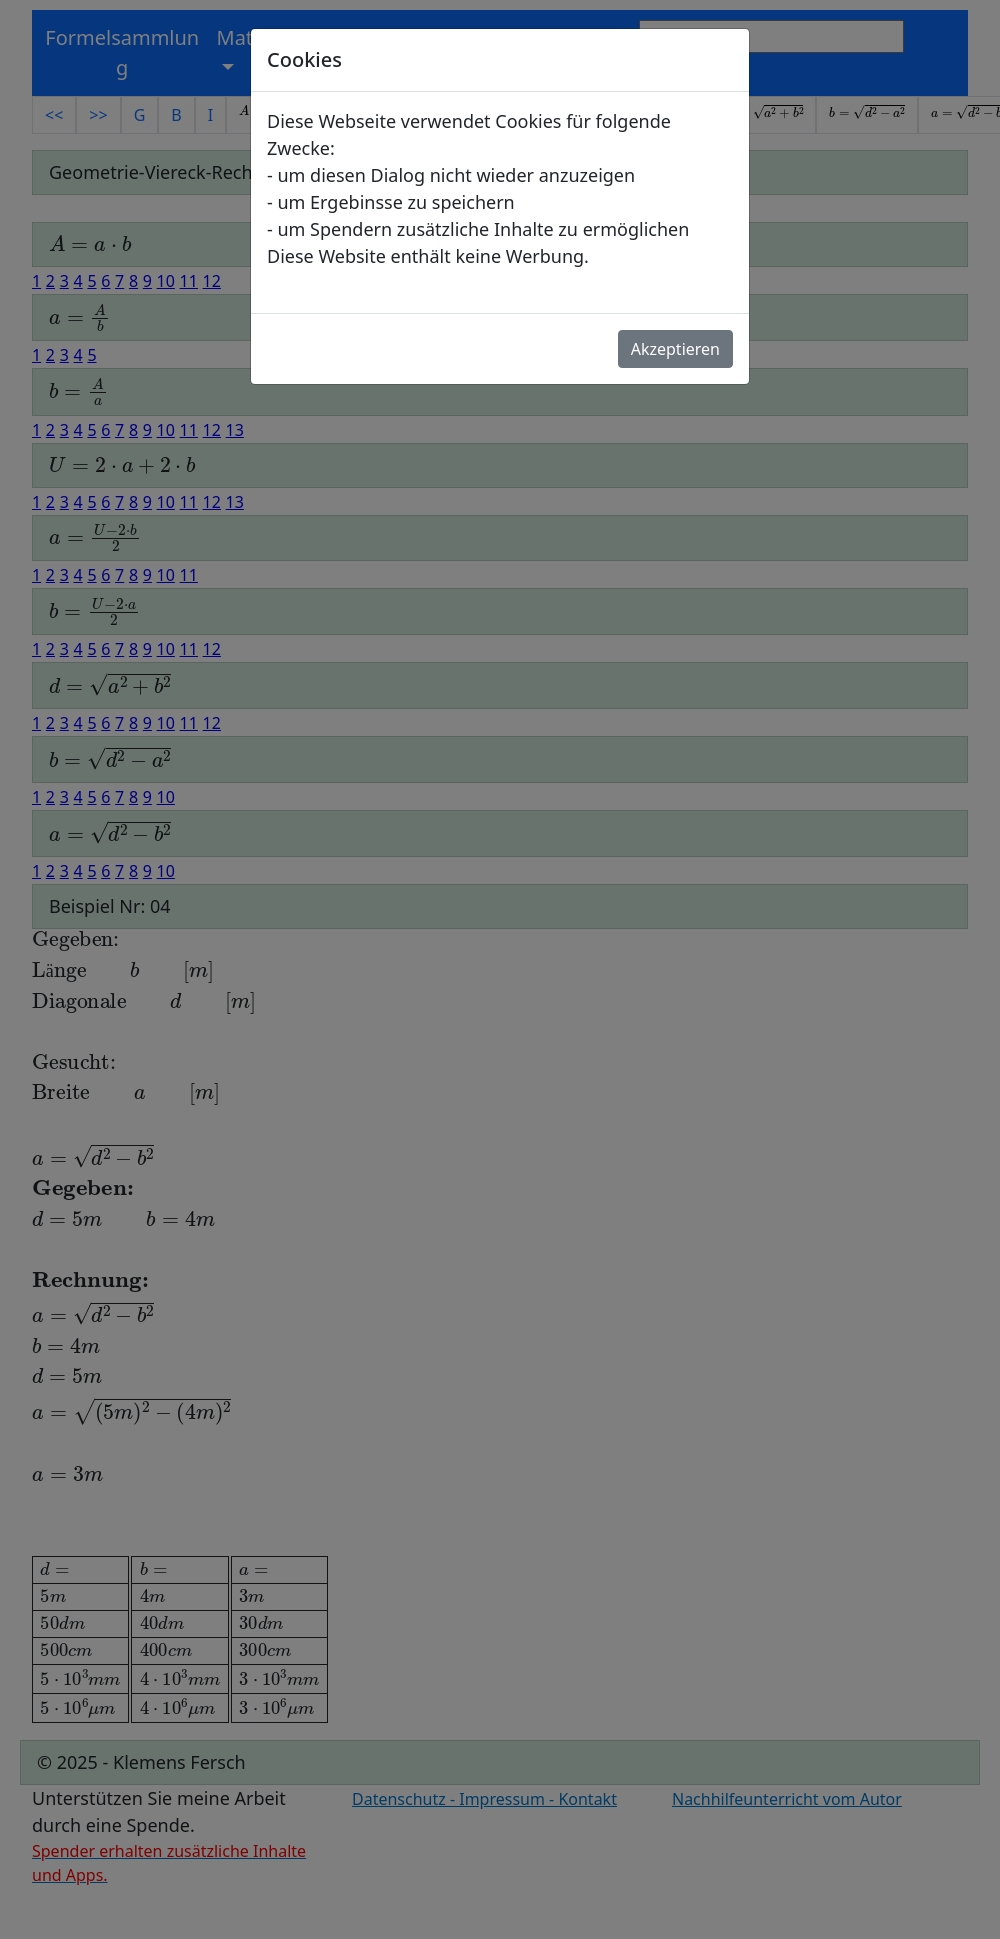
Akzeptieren (675, 349)
